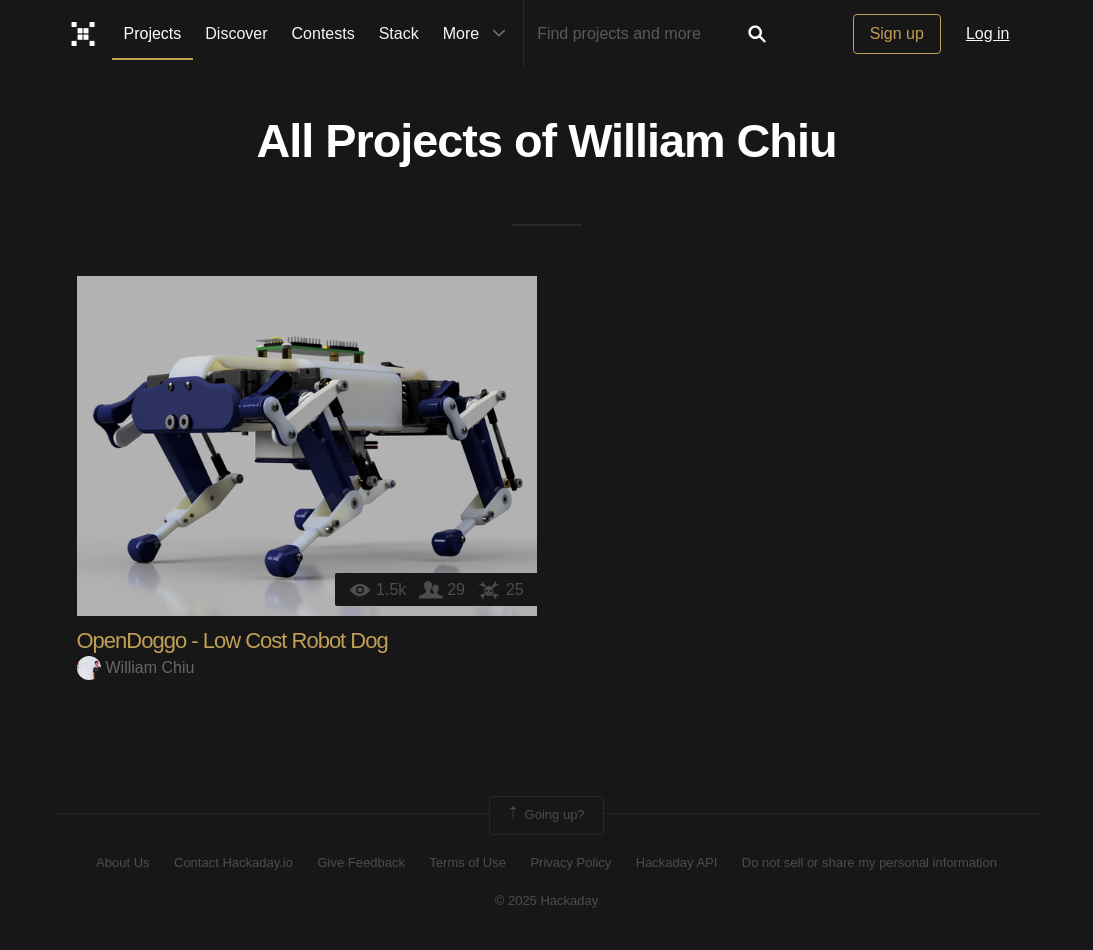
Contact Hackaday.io (233, 862)
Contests (323, 33)
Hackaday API (677, 862)
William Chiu (702, 141)
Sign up (897, 33)
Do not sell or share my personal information (869, 862)
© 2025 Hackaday (547, 900)
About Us (122, 862)
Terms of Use (467, 862)
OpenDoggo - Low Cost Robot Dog (232, 640)
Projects (153, 33)
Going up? (545, 815)
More (479, 34)
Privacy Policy (570, 862)
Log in (988, 33)
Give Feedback (360, 862)
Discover (236, 33)
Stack (399, 33)
